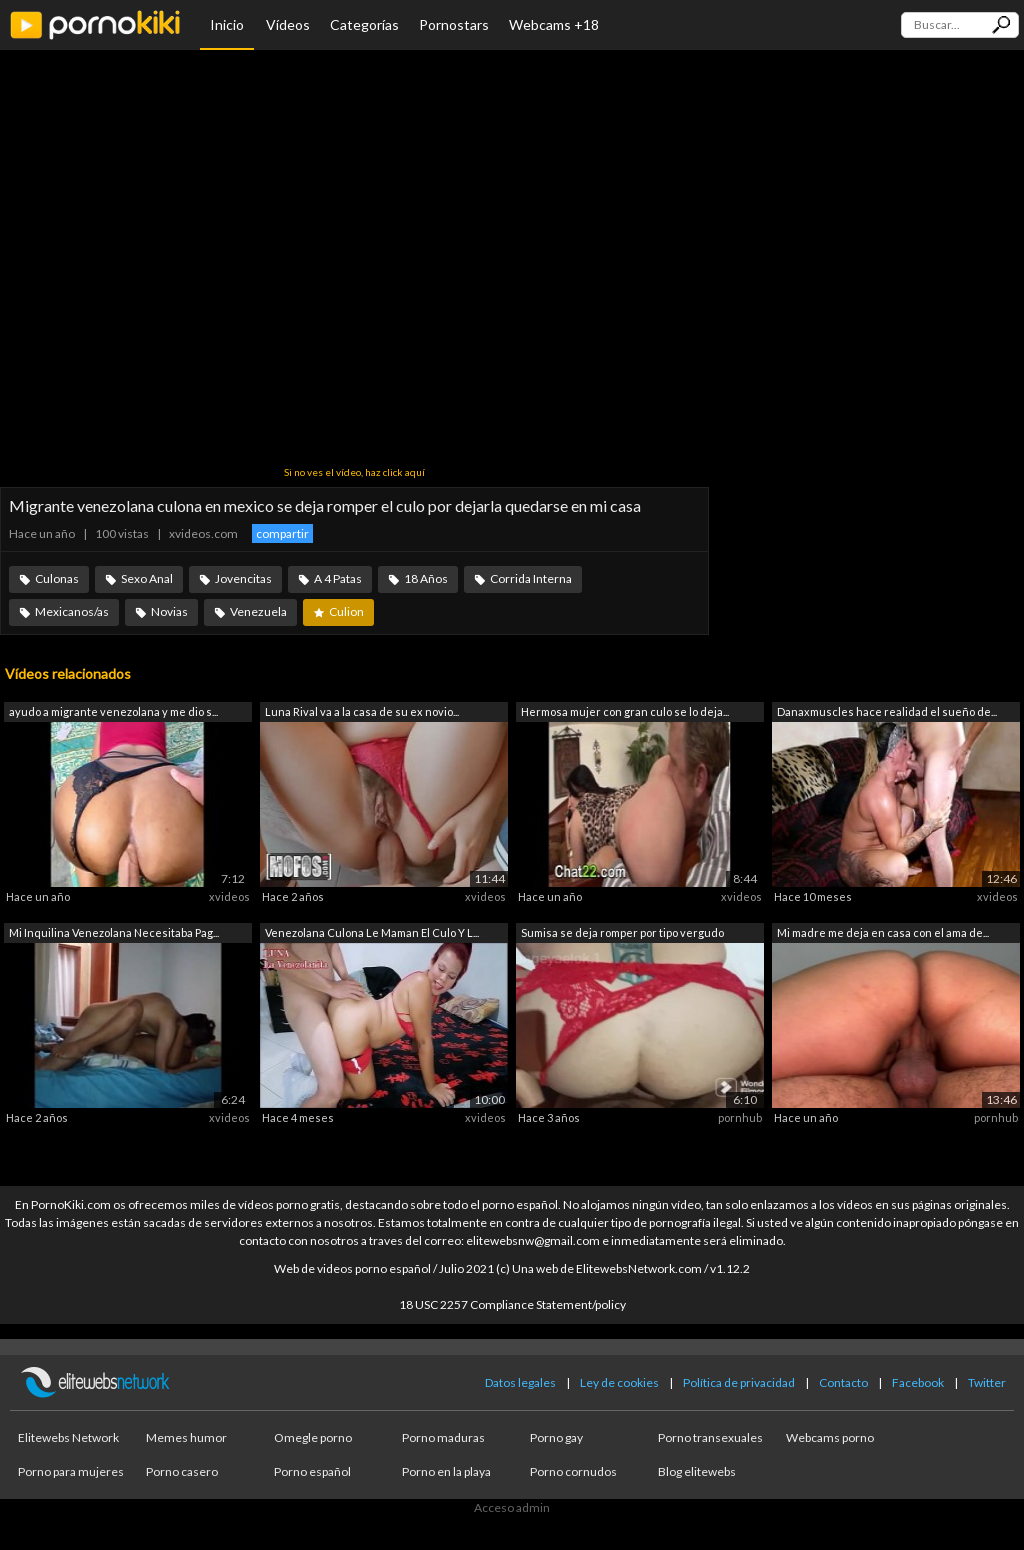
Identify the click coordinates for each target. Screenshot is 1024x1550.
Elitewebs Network (68, 1437)
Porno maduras (443, 1437)
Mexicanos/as (72, 611)
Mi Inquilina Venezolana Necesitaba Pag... (114, 932)
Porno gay (556, 1437)
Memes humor (186, 1437)
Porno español (312, 1471)
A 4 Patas (338, 578)
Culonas (57, 578)
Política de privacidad (739, 1382)
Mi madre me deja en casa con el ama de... (883, 932)
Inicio (227, 24)
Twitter (987, 1382)
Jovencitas (243, 578)
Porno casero (182, 1471)
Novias (169, 611)
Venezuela (258, 611)
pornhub (740, 1117)
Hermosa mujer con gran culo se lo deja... (625, 711)
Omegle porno (313, 1437)
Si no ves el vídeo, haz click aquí (354, 472)
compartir (282, 533)
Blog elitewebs (697, 1471)
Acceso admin (512, 1507)
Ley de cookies (619, 1382)
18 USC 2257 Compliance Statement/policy (512, 1304)
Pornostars (454, 24)
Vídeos (288, 24)
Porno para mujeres (71, 1471)
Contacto (843, 1382)
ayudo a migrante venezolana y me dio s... (113, 711)
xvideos (229, 896)
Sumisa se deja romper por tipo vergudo (622, 932)
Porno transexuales (710, 1437)
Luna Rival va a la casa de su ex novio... (362, 711)
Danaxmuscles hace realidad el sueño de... (887, 711)
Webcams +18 (554, 24)
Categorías (364, 24)
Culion (346, 611)
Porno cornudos (573, 1471)
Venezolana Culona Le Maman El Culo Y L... (372, 932)
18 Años (426, 578)
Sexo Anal (147, 578)
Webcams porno (830, 1437)
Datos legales (520, 1382)
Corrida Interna (531, 578)
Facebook (918, 1382)
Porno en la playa (446, 1471)
